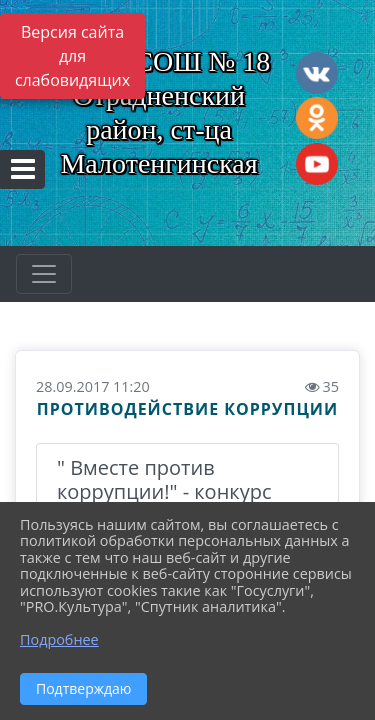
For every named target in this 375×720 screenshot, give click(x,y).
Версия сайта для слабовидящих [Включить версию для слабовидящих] (72, 56)
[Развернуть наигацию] (44, 274)
